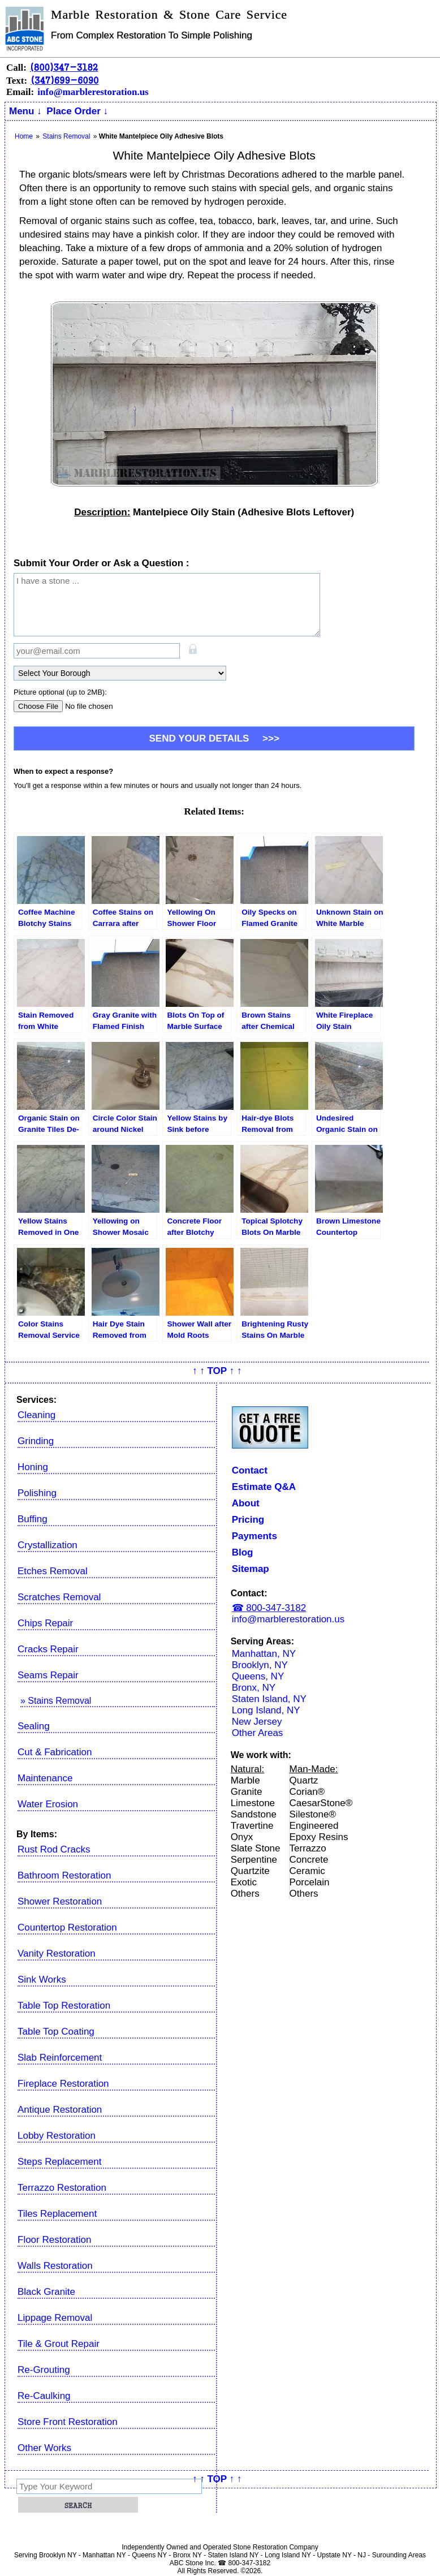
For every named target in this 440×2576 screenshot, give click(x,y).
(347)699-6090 (64, 80)
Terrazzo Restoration (62, 2187)
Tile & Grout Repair (59, 2343)
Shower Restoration (60, 1901)
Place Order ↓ (77, 111)
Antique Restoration (60, 2109)
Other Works (44, 2448)
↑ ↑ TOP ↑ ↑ (216, 1370)
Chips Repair (45, 1623)
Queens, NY (258, 1676)
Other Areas (257, 1733)
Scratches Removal (59, 1597)
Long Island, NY (266, 1710)
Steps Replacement (59, 2161)
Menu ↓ (25, 111)
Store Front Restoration (68, 2421)
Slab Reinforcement (60, 2057)
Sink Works (42, 1979)
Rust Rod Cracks (54, 1849)
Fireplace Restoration (63, 2083)
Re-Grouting (44, 2369)
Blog (242, 1552)
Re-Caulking (44, 2395)
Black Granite (46, 2291)
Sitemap (250, 1568)
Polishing (37, 1493)
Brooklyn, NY (260, 1665)
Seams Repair (48, 1675)
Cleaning (36, 1415)
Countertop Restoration (67, 1927)
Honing (33, 1467)
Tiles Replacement (57, 2213)
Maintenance (45, 1778)
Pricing (248, 1519)
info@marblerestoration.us (92, 92)
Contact (250, 1470)
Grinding (36, 1441)
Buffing (33, 1519)
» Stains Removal (55, 1700)
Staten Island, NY (269, 1699)
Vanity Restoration (57, 1953)
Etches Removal (53, 1571)
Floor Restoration (54, 2239)
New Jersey (257, 1721)
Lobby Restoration (57, 2135)
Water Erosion (48, 1804)
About (246, 1503)
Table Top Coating (56, 2031)
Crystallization (47, 1545)
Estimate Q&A (264, 1486)
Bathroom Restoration (64, 1875)
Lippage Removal (55, 2317)
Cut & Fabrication (55, 1752)
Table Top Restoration (64, 2005)
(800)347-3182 (64, 67)
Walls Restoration (55, 2265)
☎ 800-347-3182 (269, 1608)
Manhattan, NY (264, 1653)
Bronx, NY (253, 1687)
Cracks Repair (48, 1649)
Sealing (34, 1726)
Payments (254, 1536)
